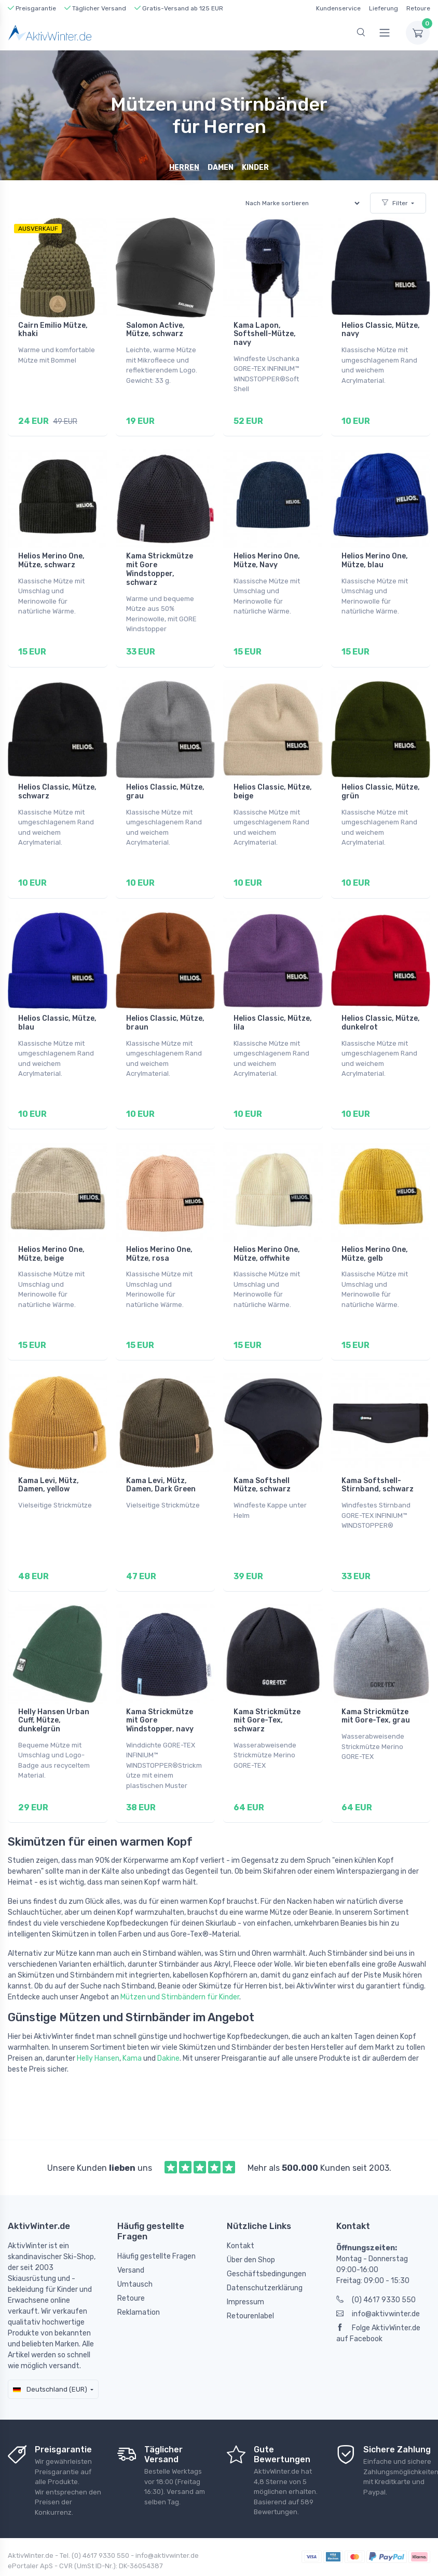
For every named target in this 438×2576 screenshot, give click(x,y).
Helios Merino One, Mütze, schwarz (51, 556)
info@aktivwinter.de (378, 2283)
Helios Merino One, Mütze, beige (51, 1237)
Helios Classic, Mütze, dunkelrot (380, 1010)
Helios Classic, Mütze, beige (273, 783)
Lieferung (383, 8)
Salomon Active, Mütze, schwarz (155, 330)
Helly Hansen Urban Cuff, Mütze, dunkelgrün (53, 1694)
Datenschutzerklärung (265, 2257)
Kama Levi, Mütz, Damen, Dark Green (161, 1463)
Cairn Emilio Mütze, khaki (53, 330)
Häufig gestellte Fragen (156, 2226)
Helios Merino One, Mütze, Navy (267, 556)
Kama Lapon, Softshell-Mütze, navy (265, 334)
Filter (395, 203)
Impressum (245, 2271)
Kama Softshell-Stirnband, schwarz (377, 1463)
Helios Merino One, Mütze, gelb (374, 1237)
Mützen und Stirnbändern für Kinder (179, 1967)
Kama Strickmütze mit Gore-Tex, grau (375, 1690)
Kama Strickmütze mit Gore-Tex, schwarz (267, 1694)
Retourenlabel (250, 2285)
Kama (132, 2027)
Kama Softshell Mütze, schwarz (262, 1463)
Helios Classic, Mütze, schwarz (57, 783)
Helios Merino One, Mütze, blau (374, 556)
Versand (130, 2240)
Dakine (168, 2027)
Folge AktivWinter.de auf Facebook (378, 2303)
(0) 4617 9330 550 (376, 2269)
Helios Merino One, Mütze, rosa (159, 1237)
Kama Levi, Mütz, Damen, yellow (48, 1463)
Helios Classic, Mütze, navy (380, 330)
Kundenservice (338, 8)
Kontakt (240, 2215)
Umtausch (135, 2254)
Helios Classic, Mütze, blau (57, 1010)
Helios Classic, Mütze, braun (165, 1010)
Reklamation (138, 2282)
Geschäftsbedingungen (266, 2243)
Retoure (418, 8)
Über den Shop (251, 2229)
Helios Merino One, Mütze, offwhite (267, 1237)
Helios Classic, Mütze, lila (273, 1010)
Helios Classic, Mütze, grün (380, 783)
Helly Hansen (98, 2027)
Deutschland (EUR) (50, 2359)
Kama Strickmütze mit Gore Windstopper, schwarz (159, 565)
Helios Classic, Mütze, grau (165, 783)
